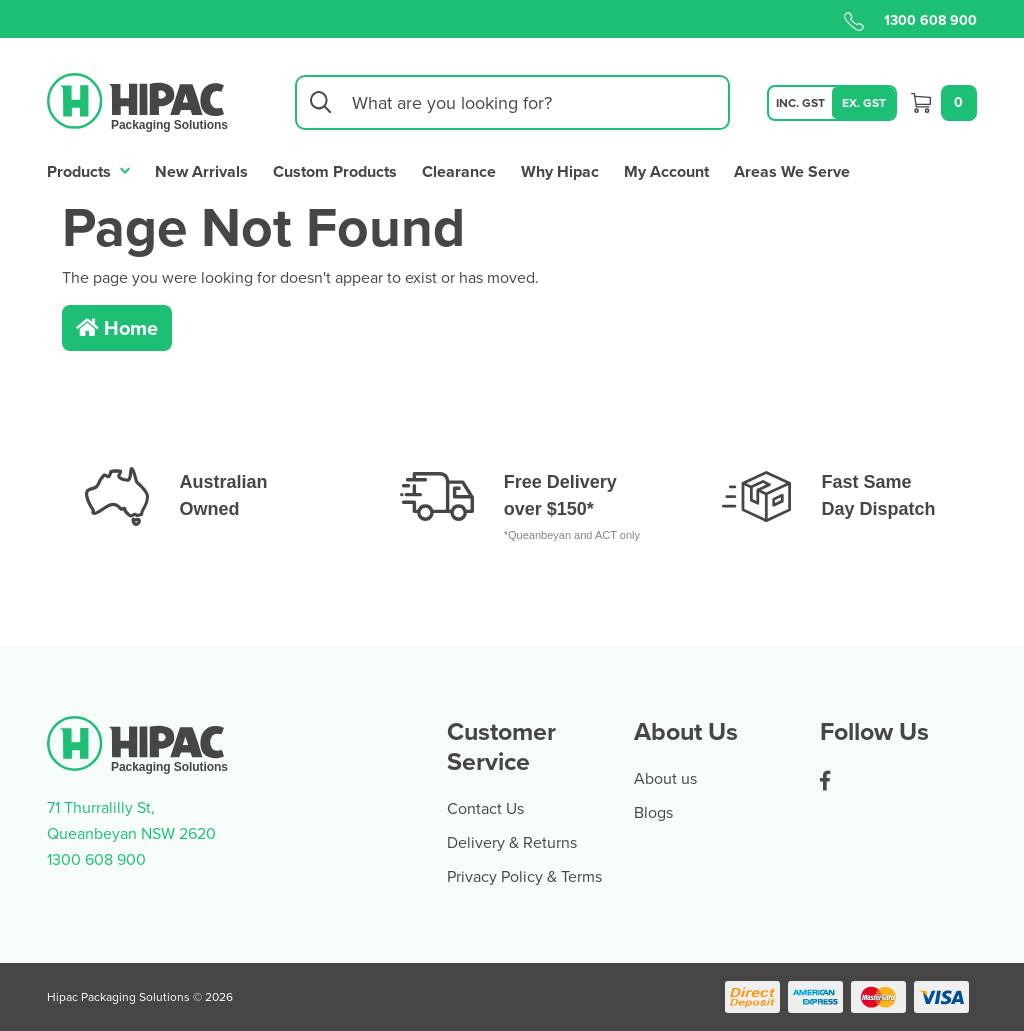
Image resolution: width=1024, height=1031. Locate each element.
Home (117, 327)
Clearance (459, 171)
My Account (666, 171)
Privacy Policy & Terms (524, 876)
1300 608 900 (910, 20)
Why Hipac (560, 171)
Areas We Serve (792, 171)
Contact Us (485, 808)
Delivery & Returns (512, 842)
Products (88, 169)
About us (665, 778)
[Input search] (512, 102)
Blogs (653, 812)
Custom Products (335, 171)
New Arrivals (201, 171)
